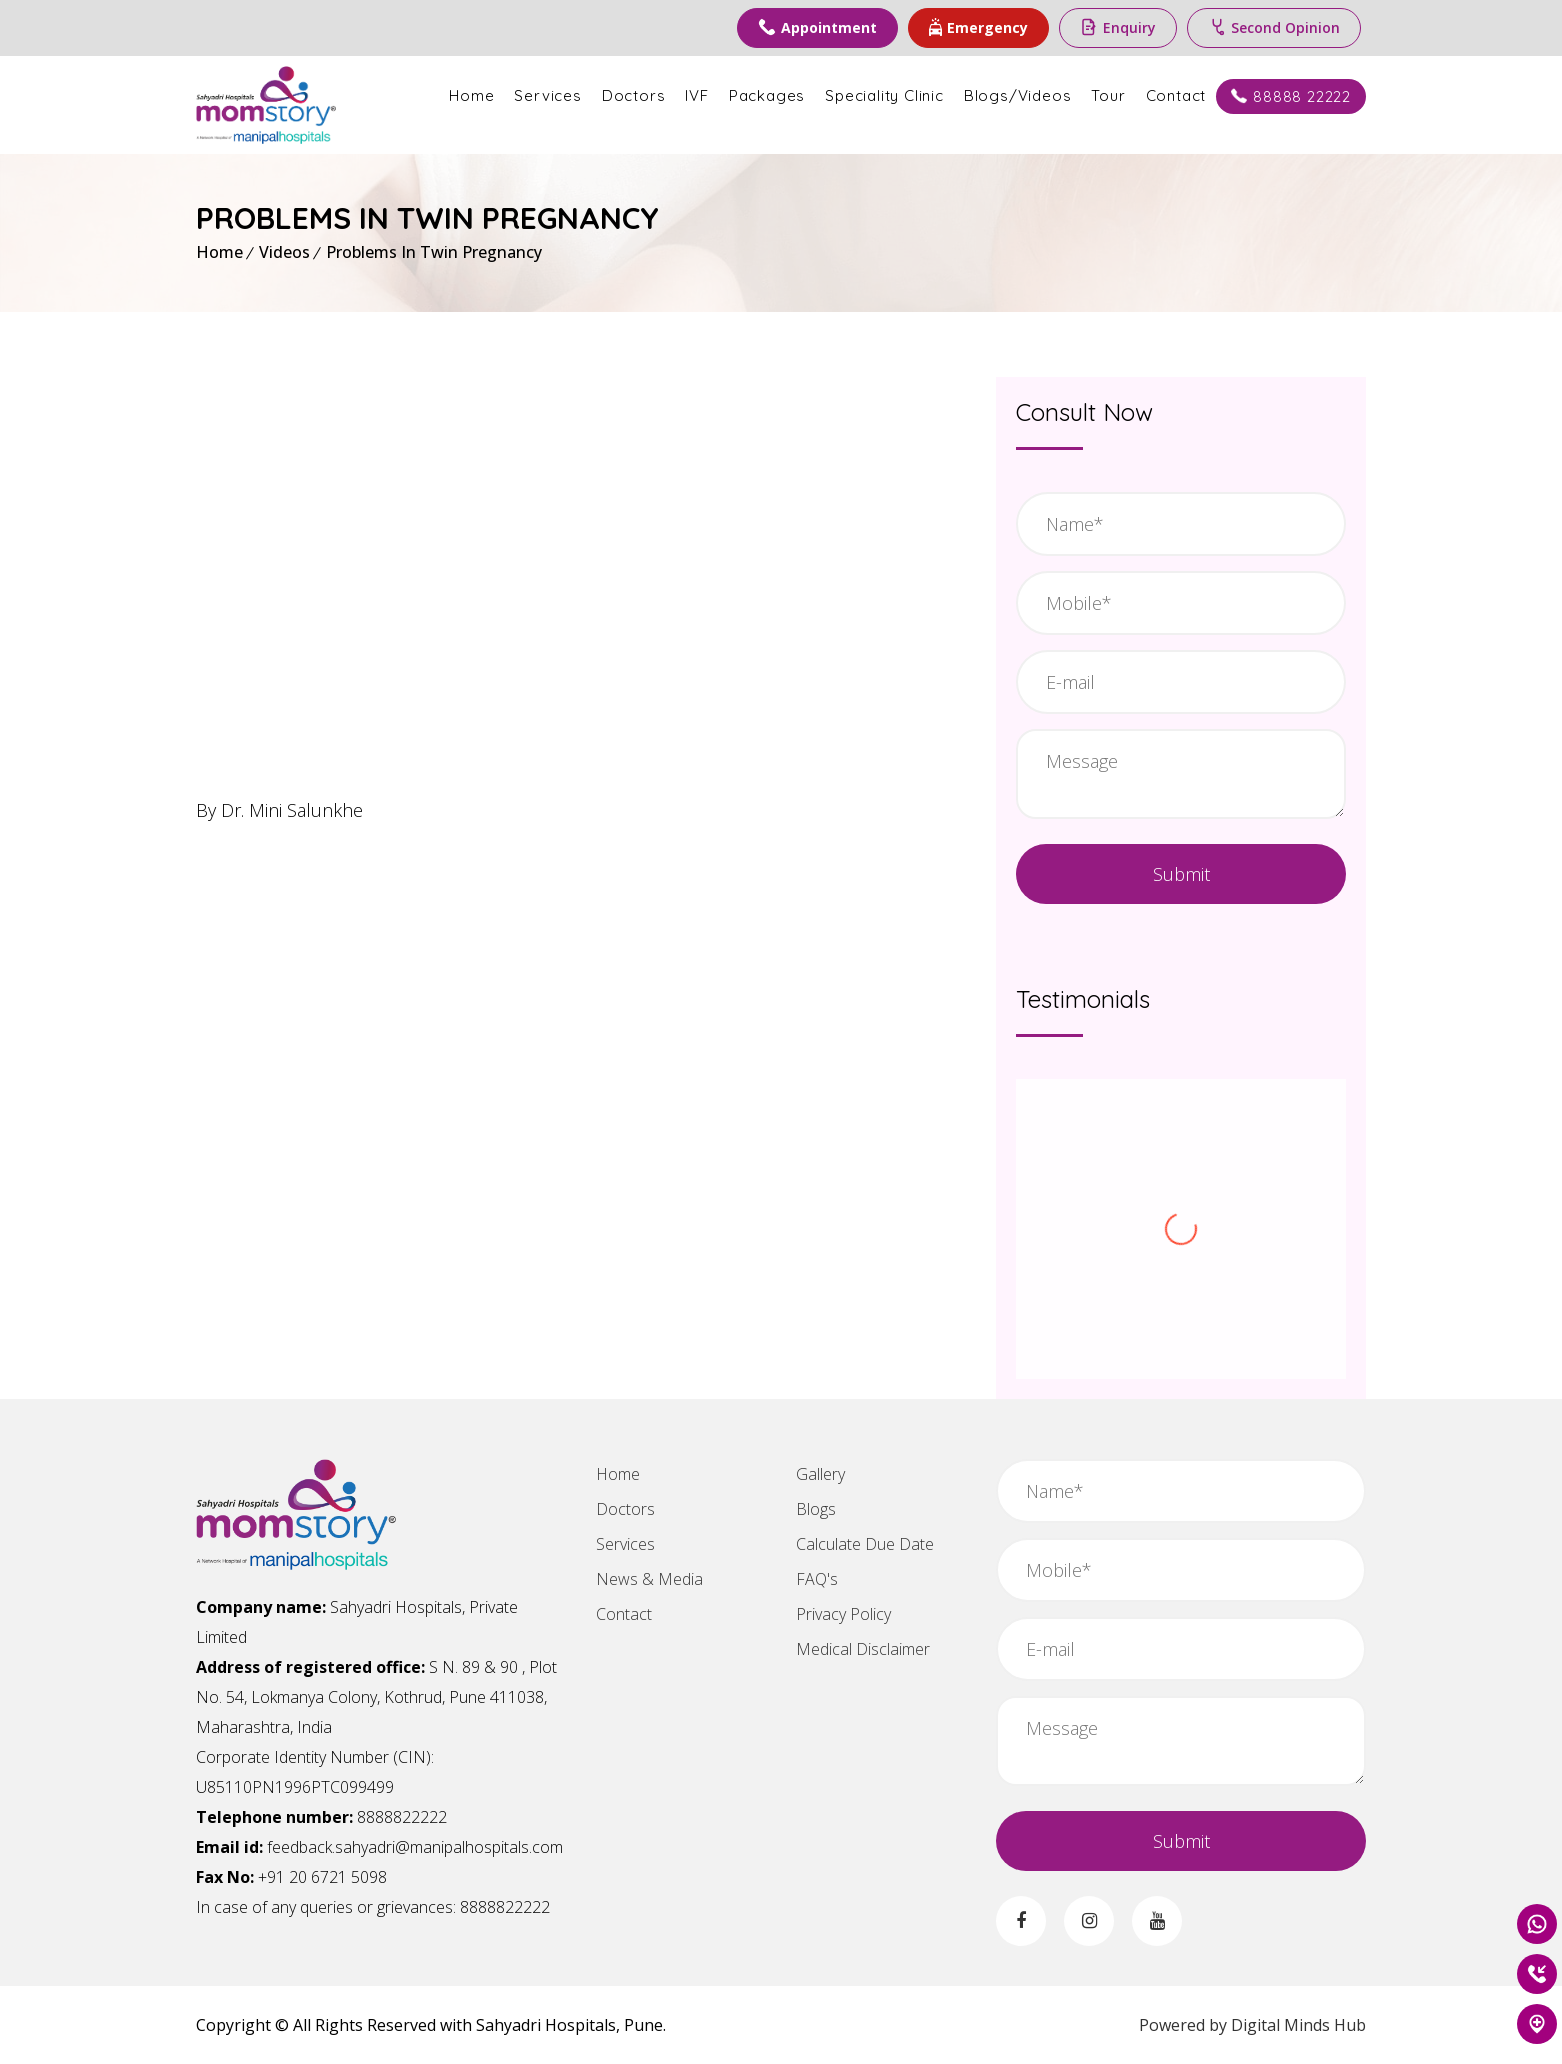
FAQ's (817, 1579)
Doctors (634, 95)
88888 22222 (1291, 96)
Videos (284, 252)
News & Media (649, 1579)
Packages (767, 95)
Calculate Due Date (865, 1544)
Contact (1176, 95)
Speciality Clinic (884, 95)
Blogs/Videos (1018, 95)
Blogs (816, 1509)
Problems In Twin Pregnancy (434, 252)
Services (547, 95)
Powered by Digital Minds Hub (1252, 2025)
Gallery (820, 1474)
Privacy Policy (843, 1614)
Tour (1108, 95)
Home (471, 95)
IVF (696, 95)
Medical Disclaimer (863, 1649)
